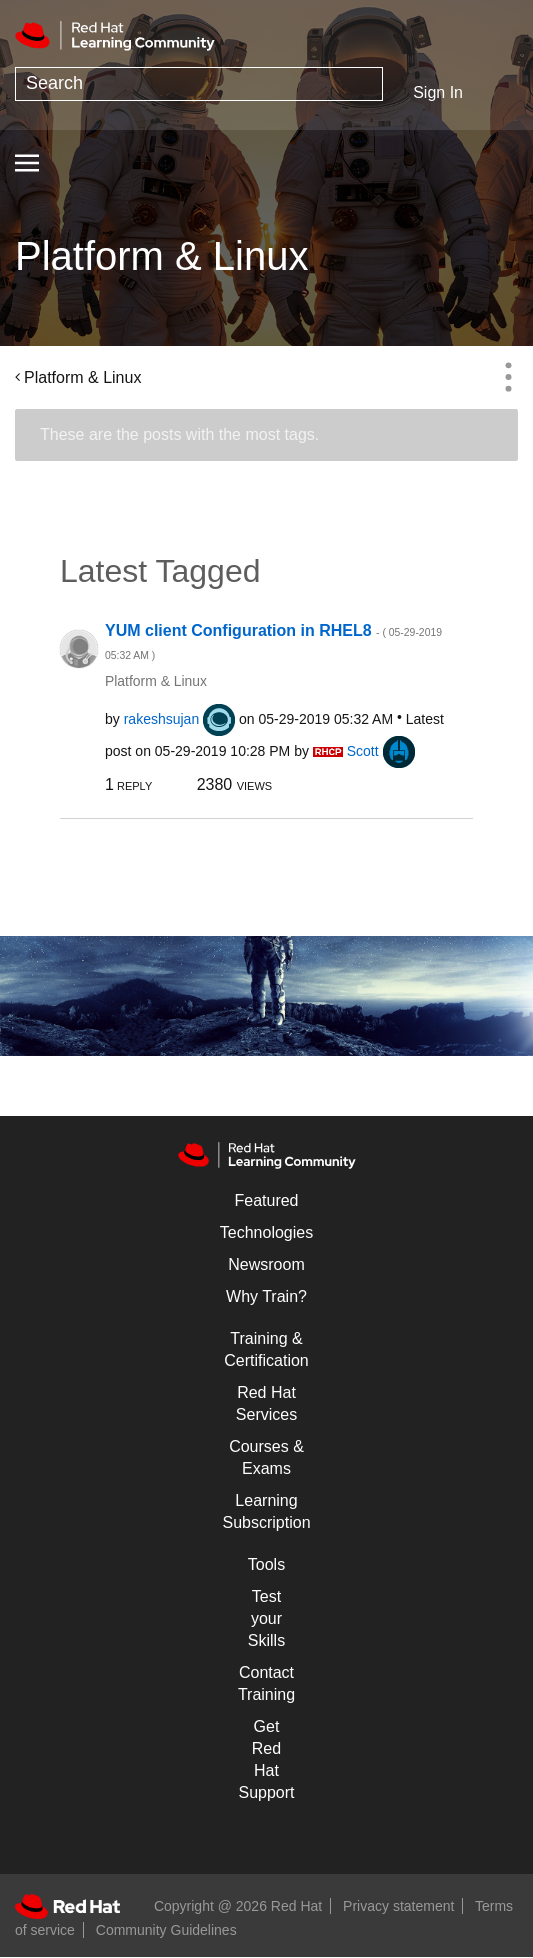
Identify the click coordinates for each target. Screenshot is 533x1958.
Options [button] (508, 377)
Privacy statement (398, 1906)
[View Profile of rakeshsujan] (162, 719)
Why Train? (266, 1296)
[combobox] (199, 84)
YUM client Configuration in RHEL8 (273, 641)
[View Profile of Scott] (363, 751)
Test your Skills (266, 1618)
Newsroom (266, 1264)
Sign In (438, 92)
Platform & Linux (82, 377)
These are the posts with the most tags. (179, 434)
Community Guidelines (166, 1930)
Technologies (266, 1232)
